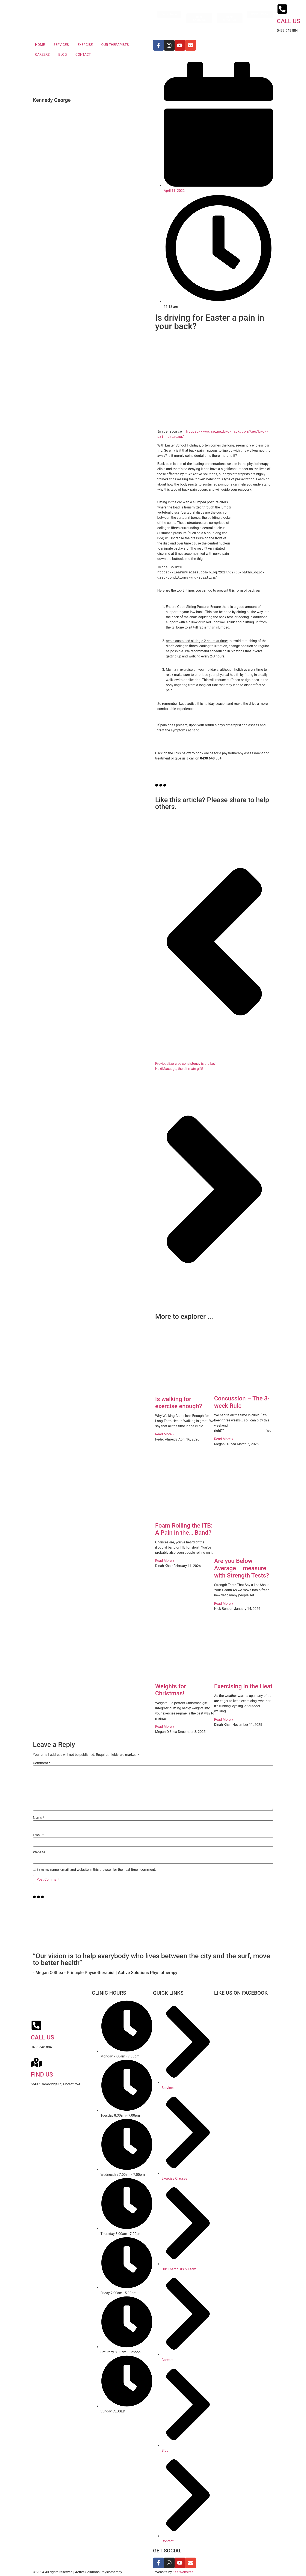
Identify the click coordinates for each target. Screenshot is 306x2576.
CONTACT (83, 55)
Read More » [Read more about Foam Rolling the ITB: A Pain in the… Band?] (164, 1561)
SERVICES (61, 45)
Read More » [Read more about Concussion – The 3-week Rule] (223, 1439)
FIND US (42, 2074)
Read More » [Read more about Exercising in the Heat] (223, 1719)
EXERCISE (85, 45)
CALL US (288, 21)
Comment (41, 1763)
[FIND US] (36, 2062)
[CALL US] (282, 9)
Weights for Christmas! (170, 1690)
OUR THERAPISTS (115, 45)
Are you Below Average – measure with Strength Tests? (241, 1568)
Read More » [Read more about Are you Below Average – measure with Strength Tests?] (223, 1604)
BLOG (62, 55)
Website (39, 1852)
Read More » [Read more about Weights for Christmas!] (164, 1727)
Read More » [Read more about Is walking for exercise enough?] (164, 1434)
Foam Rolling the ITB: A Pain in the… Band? (184, 1529)
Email (38, 1835)
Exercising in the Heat (243, 1686)
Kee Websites (183, 2572)
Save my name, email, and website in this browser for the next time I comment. (96, 1869)
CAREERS (42, 55)
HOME (40, 45)
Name (39, 1818)
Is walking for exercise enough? (178, 1403)
